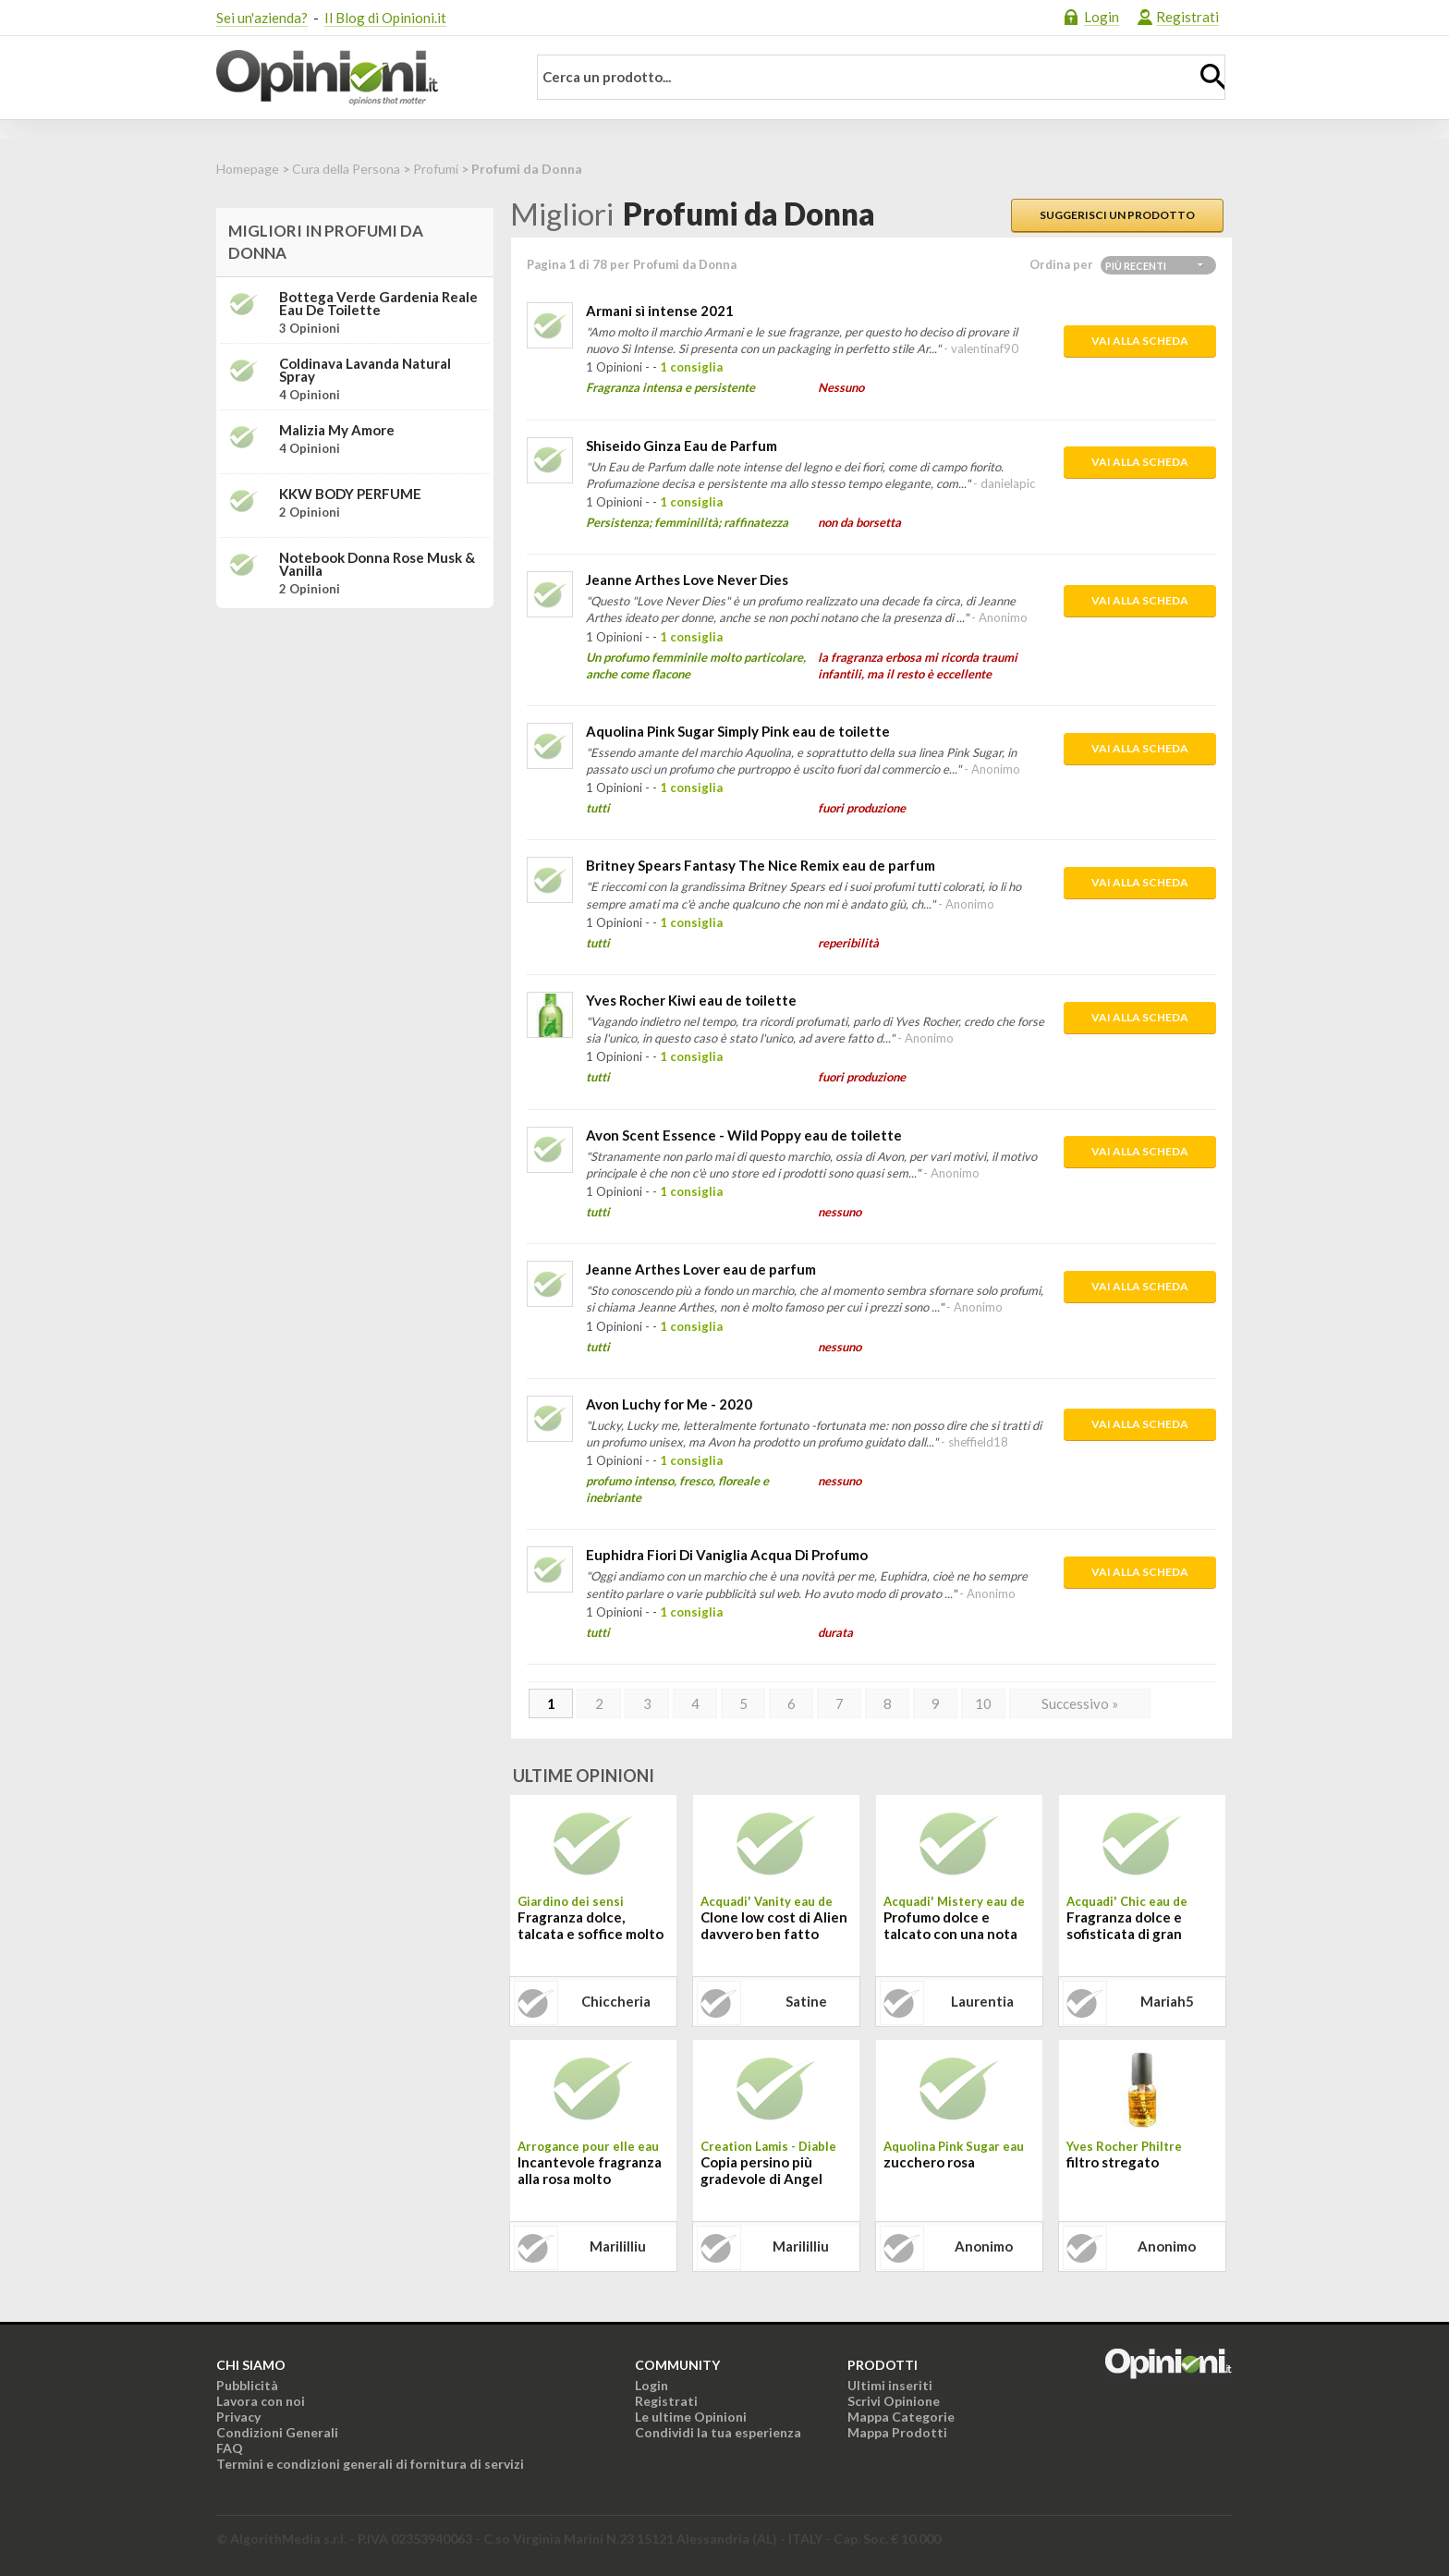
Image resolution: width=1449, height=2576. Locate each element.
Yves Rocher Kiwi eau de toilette (691, 1000)
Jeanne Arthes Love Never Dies (687, 579)
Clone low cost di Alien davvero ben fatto (773, 1925)
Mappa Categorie (901, 2416)
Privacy (238, 2416)
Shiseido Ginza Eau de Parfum (681, 445)
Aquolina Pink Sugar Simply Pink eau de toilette (738, 731)
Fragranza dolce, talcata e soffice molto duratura (591, 1927)
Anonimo (984, 2246)
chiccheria (616, 2001)
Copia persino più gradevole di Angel (761, 2170)
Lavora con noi (260, 2401)
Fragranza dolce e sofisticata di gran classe (1124, 1927)
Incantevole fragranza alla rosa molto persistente (590, 2172)
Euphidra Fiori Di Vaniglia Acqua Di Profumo (727, 1554)
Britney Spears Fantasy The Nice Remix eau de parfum (760, 865)
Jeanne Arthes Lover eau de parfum (701, 1269)
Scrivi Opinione (893, 2401)
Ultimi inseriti (889, 2385)
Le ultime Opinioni (691, 2416)
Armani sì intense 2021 (660, 310)
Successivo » (1079, 1703)
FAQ (229, 2448)
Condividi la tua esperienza (718, 2432)
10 (983, 1703)
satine (806, 2001)
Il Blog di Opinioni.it (385, 17)
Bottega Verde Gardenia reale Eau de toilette (378, 303)
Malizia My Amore (337, 429)
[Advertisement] (354, 738)
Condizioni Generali (277, 2432)
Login (1101, 16)
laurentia (982, 2001)
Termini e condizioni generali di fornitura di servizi (370, 2464)
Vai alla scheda (1139, 341)
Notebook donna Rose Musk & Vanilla (377, 564)
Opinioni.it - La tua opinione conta (359, 77)
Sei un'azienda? (262, 17)
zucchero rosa (929, 2162)
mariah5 (1167, 2001)
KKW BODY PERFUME (350, 493)
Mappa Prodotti (897, 2432)
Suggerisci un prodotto (1117, 215)
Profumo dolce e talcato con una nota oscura (950, 1927)
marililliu (618, 2246)
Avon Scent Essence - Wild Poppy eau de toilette (744, 1135)
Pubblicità (247, 2385)
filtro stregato (1112, 2162)
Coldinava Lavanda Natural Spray (365, 370)
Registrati (1187, 16)
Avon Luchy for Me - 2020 (669, 1404)
